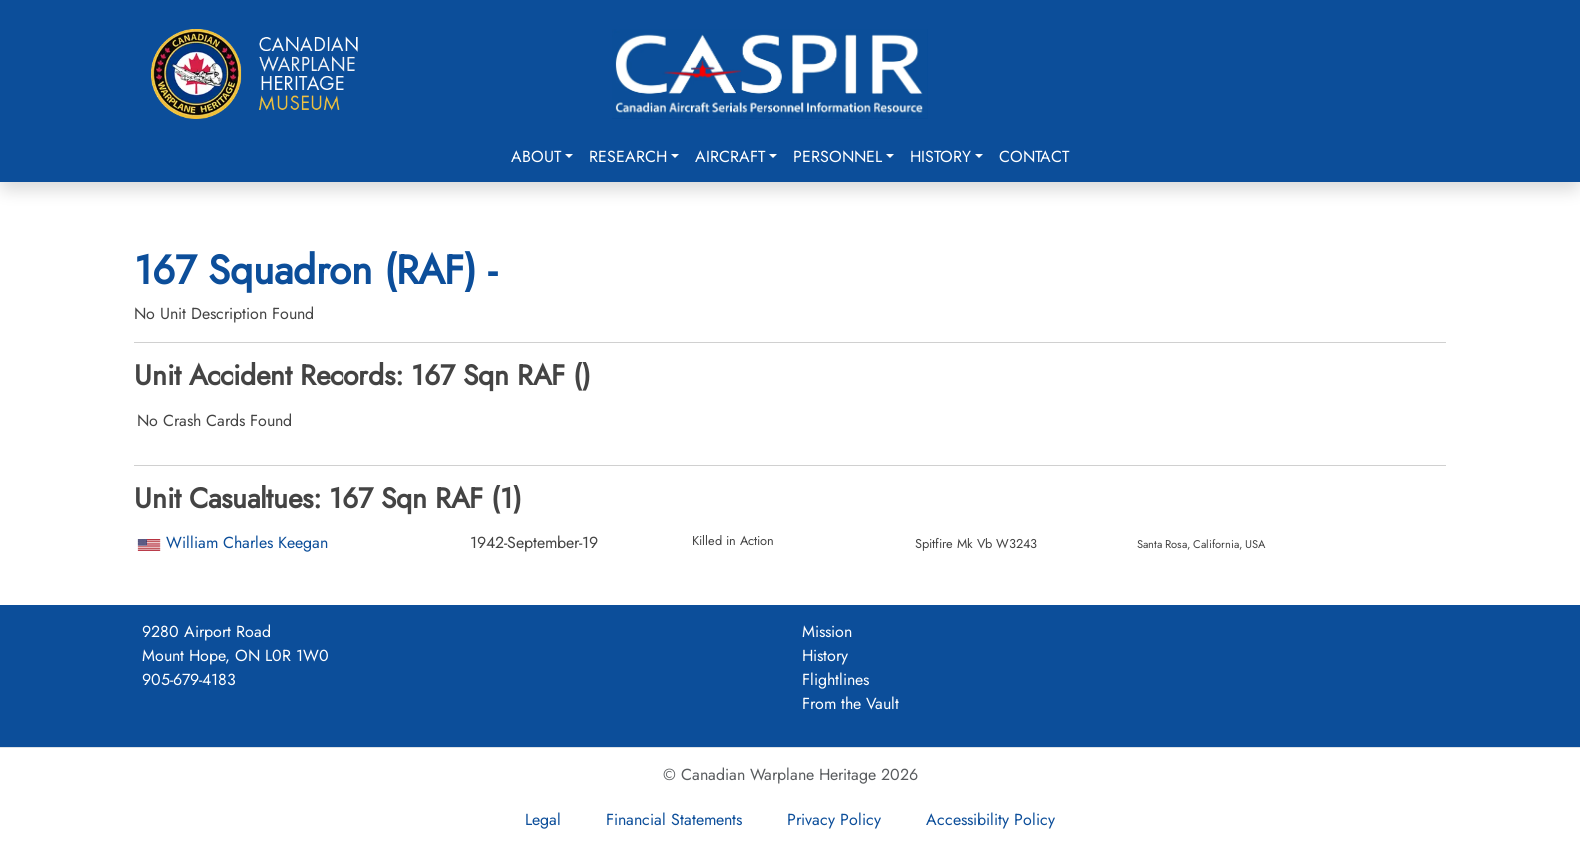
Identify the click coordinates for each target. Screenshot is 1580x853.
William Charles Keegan (247, 542)
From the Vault (850, 703)
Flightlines (835, 679)
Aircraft (730, 156)
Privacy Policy (834, 819)
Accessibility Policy (990, 819)
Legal (543, 819)
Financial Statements (674, 819)
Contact (1034, 156)
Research (628, 156)
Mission (827, 631)
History (940, 156)
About (536, 156)
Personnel (837, 156)
